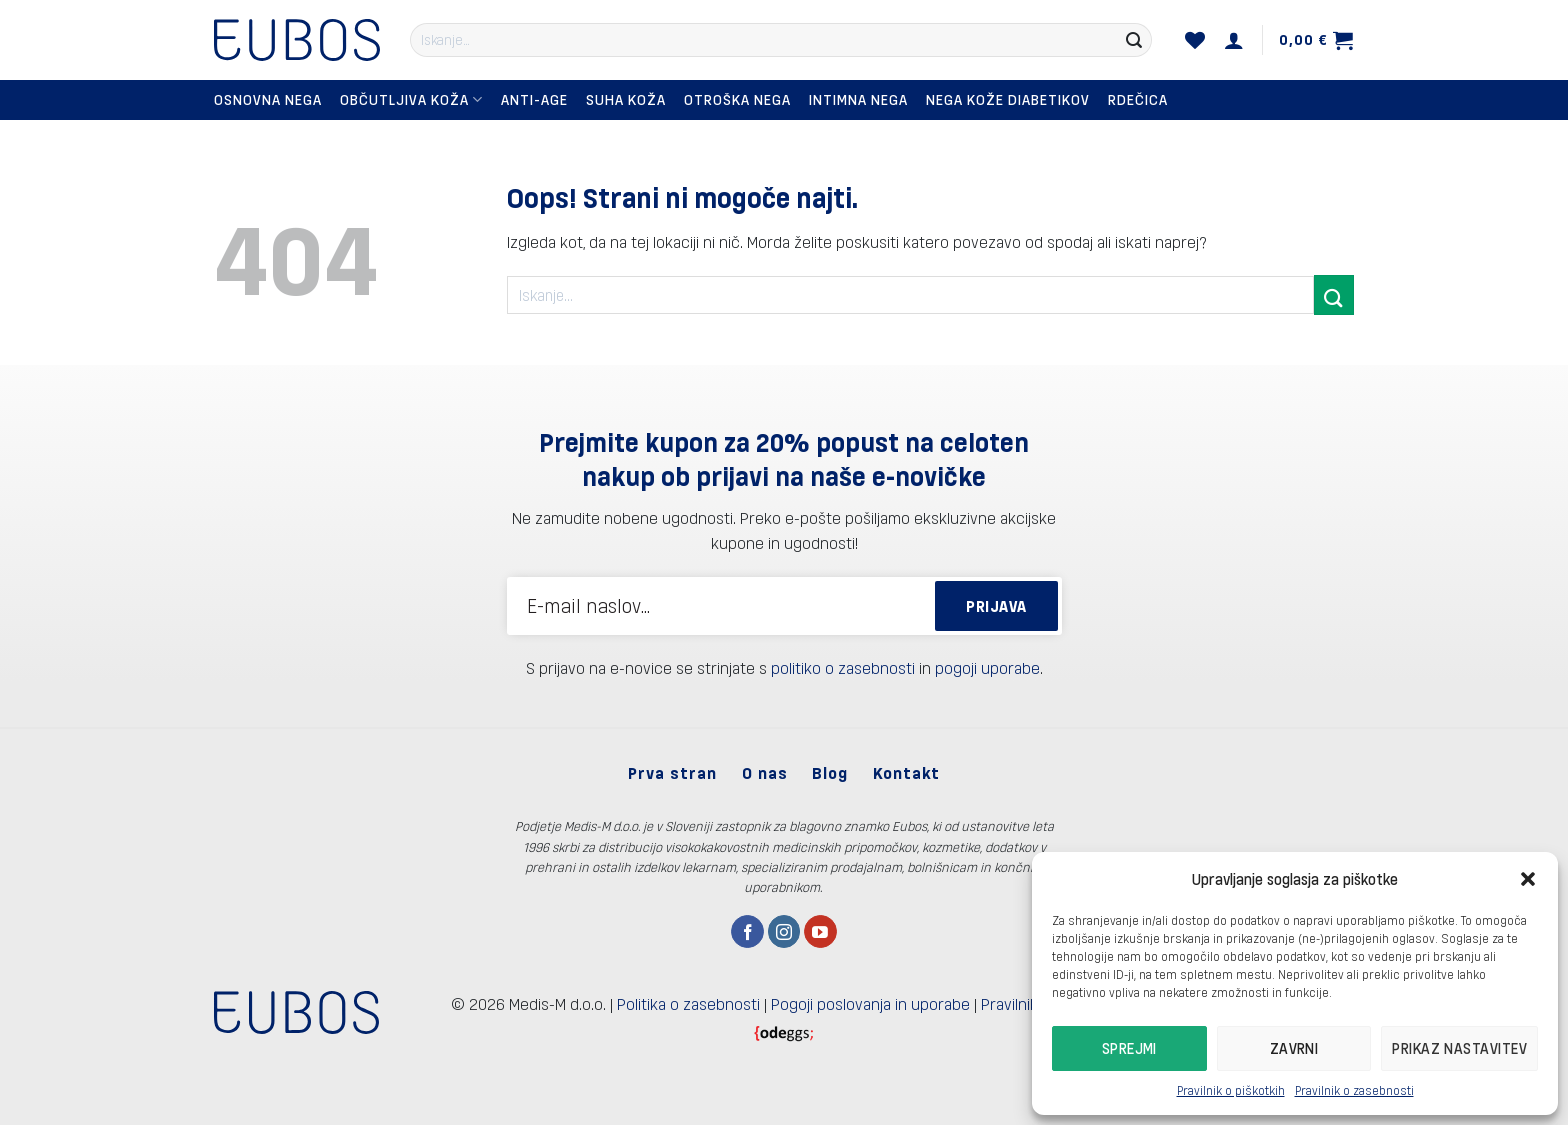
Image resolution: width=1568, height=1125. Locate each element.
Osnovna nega (268, 99)
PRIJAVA (996, 605)
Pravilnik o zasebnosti (1354, 1090)
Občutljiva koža (411, 99)
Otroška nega (737, 99)
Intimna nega (858, 99)
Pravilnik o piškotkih (1231, 1090)
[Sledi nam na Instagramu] (784, 932)
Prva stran (672, 772)
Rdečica (1138, 99)
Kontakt (906, 772)
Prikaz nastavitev (1459, 1048)
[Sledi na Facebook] (747, 932)
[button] (1528, 879)
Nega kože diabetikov (1008, 99)
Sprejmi (1129, 1048)
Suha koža (626, 99)
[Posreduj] (1134, 40)
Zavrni (1294, 1048)
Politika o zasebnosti (688, 1003)
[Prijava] (1234, 40)
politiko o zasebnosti (843, 667)
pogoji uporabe (987, 667)
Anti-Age (534, 99)
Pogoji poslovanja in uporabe (870, 1003)
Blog (830, 772)
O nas (765, 772)
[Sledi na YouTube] (820, 932)
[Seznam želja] (1195, 40)
